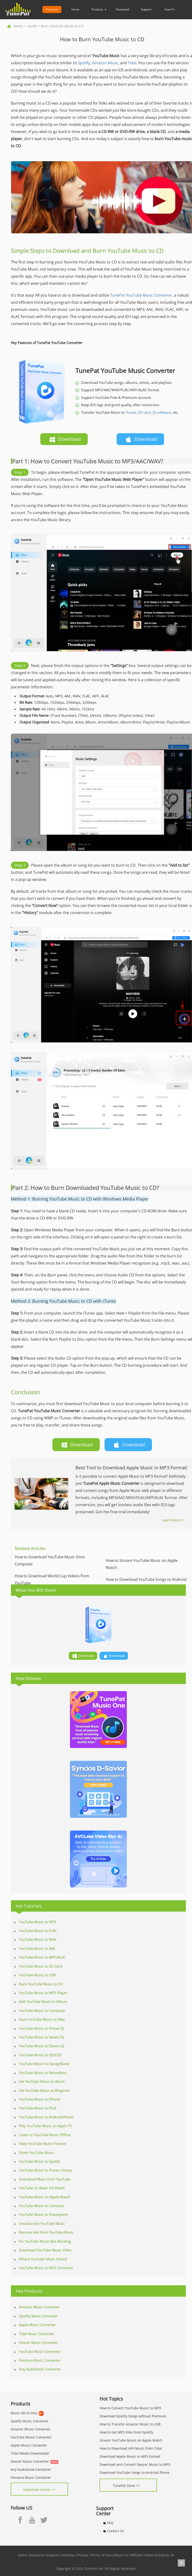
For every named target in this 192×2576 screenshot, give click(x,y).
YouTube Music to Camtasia (41, 2205)
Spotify (84, 62)
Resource (36, 2555)
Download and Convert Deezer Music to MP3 (135, 2464)
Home (75, 9)
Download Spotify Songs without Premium (133, 2416)
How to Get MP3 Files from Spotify (126, 2432)
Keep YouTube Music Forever (42, 2143)
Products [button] (98, 9)
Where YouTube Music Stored (43, 2259)
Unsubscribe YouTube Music (42, 2223)
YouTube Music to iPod (37, 2108)
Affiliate (137, 2555)
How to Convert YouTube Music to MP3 (130, 2408)
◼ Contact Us (113, 2531)
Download (122, 9)
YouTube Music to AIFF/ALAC (42, 1957)
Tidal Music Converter (36, 2333)
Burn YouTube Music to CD (41, 1984)
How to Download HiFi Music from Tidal (131, 2448)
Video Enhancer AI (159, 2555)
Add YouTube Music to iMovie (43, 2001)
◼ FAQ (108, 2523)
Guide (32, 26)
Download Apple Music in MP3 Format (130, 2456)
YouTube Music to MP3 (37, 1921)
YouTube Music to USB (37, 1975)
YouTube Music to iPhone (39, 2099)
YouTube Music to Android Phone (46, 2117)
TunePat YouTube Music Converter (141, 295)
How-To (170, 9)
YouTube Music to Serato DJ (41, 2037)
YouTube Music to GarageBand (44, 2063)
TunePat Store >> (126, 2485)
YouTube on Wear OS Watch (42, 2187)
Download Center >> (39, 2489)
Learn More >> (173, 1520)
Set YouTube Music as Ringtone (44, 2090)
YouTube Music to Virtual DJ (41, 2028)
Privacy (82, 2555)
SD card (144, 412)
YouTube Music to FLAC (38, 1930)
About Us (121, 2555)
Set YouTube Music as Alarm (42, 2081)
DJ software (161, 412)
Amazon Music (105, 62)
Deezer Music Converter (38, 2342)
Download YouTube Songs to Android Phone (134, 2472)
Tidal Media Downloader (30, 2453)
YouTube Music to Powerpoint (43, 2214)
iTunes (130, 412)
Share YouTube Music (36, 2152)
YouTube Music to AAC (37, 1948)
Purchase (52, 9)
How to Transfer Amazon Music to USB (130, 2424)
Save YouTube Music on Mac (42, 2019)
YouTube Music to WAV (37, 1939)
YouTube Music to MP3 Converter (46, 2267)
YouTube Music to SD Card (40, 1966)
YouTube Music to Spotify (39, 2161)
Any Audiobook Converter (40, 2369)
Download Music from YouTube (44, 2179)
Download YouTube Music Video (45, 2250)
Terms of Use (101, 2555)
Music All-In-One (24, 2413)
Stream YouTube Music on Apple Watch (131, 2440)
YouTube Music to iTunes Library (45, 2170)
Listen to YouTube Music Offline (45, 2134)
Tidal (132, 62)
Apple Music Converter (37, 2324)
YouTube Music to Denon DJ (41, 2045)
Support (146, 9)
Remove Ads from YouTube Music (46, 2232)
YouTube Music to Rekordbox (43, 2072)
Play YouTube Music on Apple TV (45, 2125)
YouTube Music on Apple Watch (44, 2196)
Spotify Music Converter (38, 2316)
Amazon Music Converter (39, 2307)
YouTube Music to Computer (42, 2010)
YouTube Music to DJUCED (40, 2054)
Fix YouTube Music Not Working (45, 2241)
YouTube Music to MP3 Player (43, 1992)
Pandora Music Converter (39, 2360)
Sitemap (68, 2555)
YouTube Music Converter (40, 2351)
